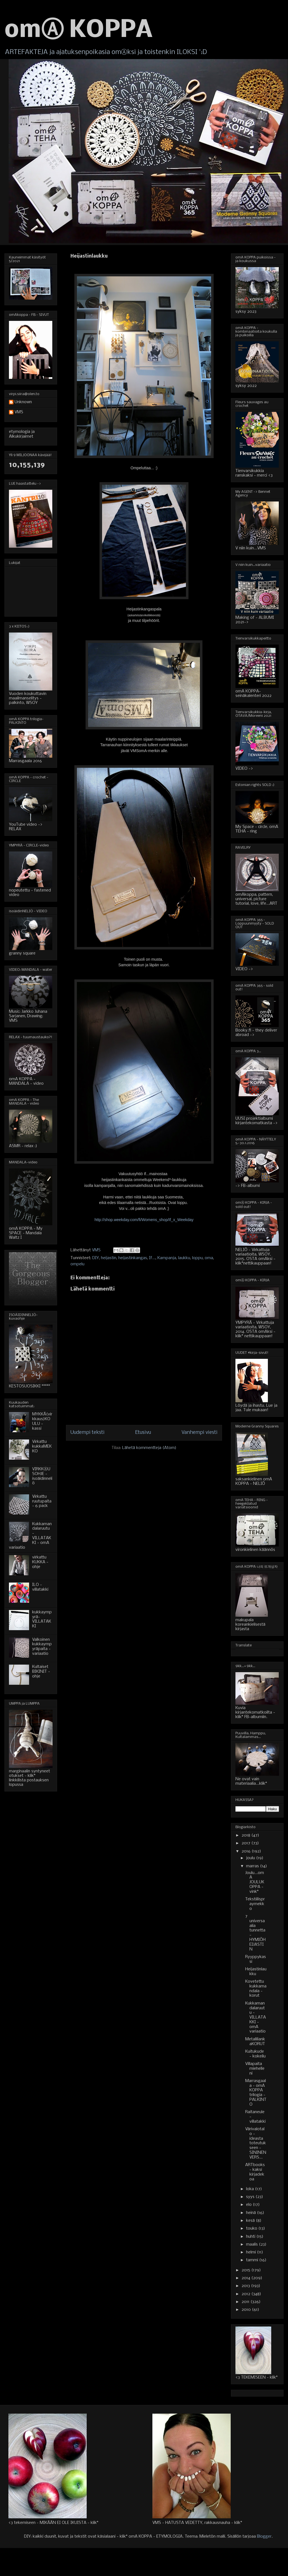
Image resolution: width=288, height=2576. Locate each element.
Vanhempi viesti (199, 1432)
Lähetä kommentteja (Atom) (149, 1448)
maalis (252, 2244)
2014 (246, 2278)
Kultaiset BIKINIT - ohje (41, 1672)
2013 (246, 2286)
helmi (251, 2252)
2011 (246, 2302)
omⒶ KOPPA (78, 30)
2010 (247, 2309)
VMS (19, 412)
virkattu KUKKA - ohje (40, 1562)
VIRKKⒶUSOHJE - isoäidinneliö (42, 1476)
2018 (246, 1835)
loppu (197, 1258)
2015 (246, 2270)
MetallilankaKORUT (255, 2041)
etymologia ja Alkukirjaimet (22, 434)
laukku (184, 1258)
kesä (251, 2220)
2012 (246, 2294)
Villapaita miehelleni (255, 2069)
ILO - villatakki (40, 1587)
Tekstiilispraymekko (255, 1904)
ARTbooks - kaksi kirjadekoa (255, 2172)
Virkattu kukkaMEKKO (42, 1446)
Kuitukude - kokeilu (255, 2054)
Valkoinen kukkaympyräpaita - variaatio (42, 1646)
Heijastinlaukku (255, 1971)
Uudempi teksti (87, 1432)
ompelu (77, 1264)
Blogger (264, 2536)
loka (250, 2189)
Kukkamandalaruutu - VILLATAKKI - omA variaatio (255, 2017)
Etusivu (143, 1432)
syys (251, 2197)
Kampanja (166, 1258)
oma (209, 1258)
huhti (251, 2236)
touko (252, 2228)
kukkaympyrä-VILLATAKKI (42, 1619)
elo (249, 2204)
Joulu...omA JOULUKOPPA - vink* (254, 1882)
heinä (251, 2213)
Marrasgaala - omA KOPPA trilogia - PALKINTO (255, 2093)
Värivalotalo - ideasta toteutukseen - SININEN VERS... (255, 2143)
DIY (95, 1258)
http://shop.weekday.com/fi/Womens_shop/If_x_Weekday (144, 1219)
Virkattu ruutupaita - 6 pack (41, 1501)
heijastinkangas (132, 1258)
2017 (246, 1843)
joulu (251, 1858)
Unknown (23, 402)
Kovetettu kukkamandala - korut (255, 1988)
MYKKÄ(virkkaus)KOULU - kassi (42, 1421)
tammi (252, 2260)
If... (152, 1258)
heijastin (108, 1258)
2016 (247, 1851)
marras (253, 1866)
